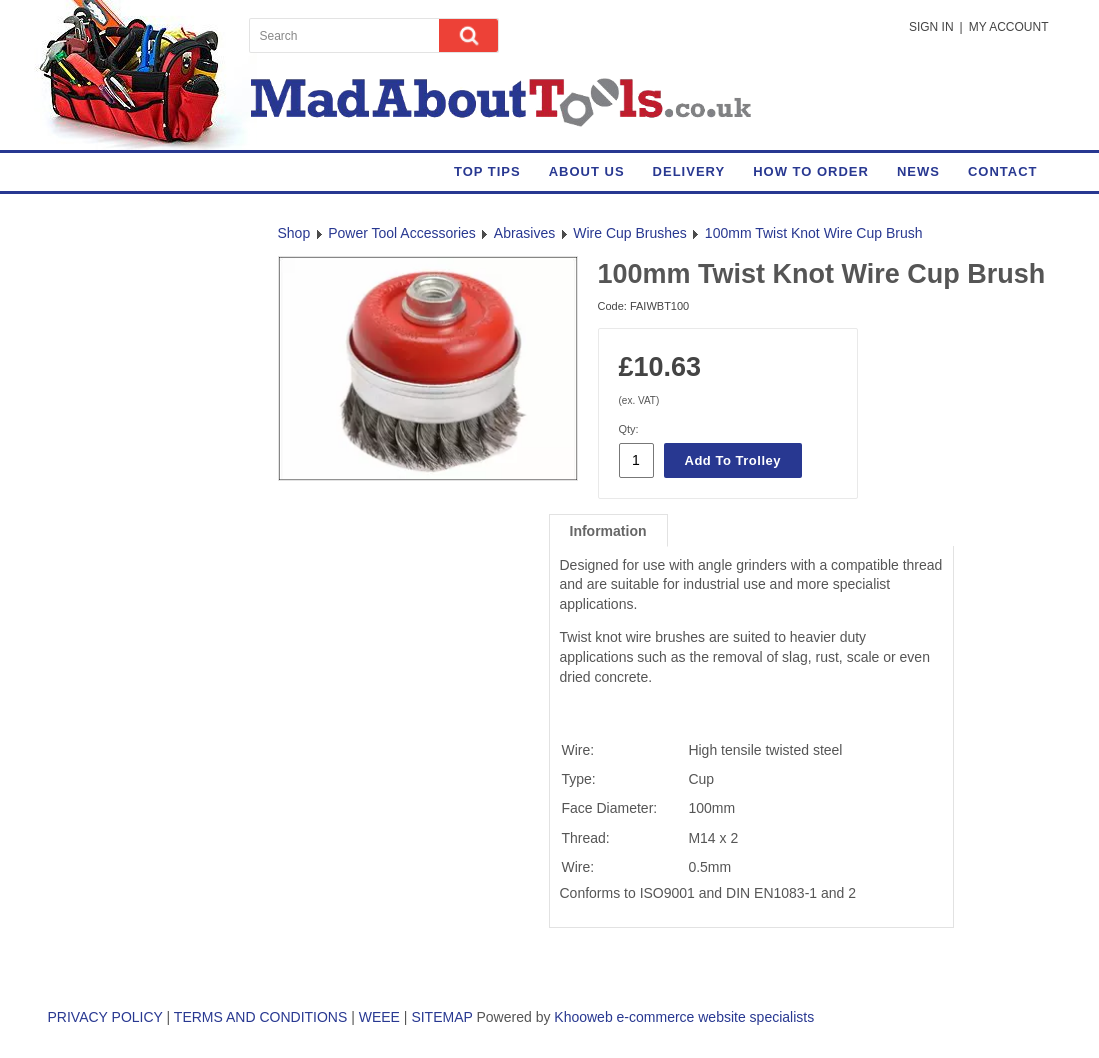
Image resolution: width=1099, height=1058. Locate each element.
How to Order (811, 171)
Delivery (689, 171)
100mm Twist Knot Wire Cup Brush (814, 233)
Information (608, 531)
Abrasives (524, 233)
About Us (587, 171)
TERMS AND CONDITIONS (260, 1017)
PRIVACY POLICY (105, 1017)
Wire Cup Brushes (630, 233)
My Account (1009, 27)
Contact (1003, 171)
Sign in (931, 27)
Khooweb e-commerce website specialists (684, 1017)
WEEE (379, 1017)
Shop (294, 233)
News (918, 171)
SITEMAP (441, 1017)
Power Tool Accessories (402, 233)
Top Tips (487, 171)
